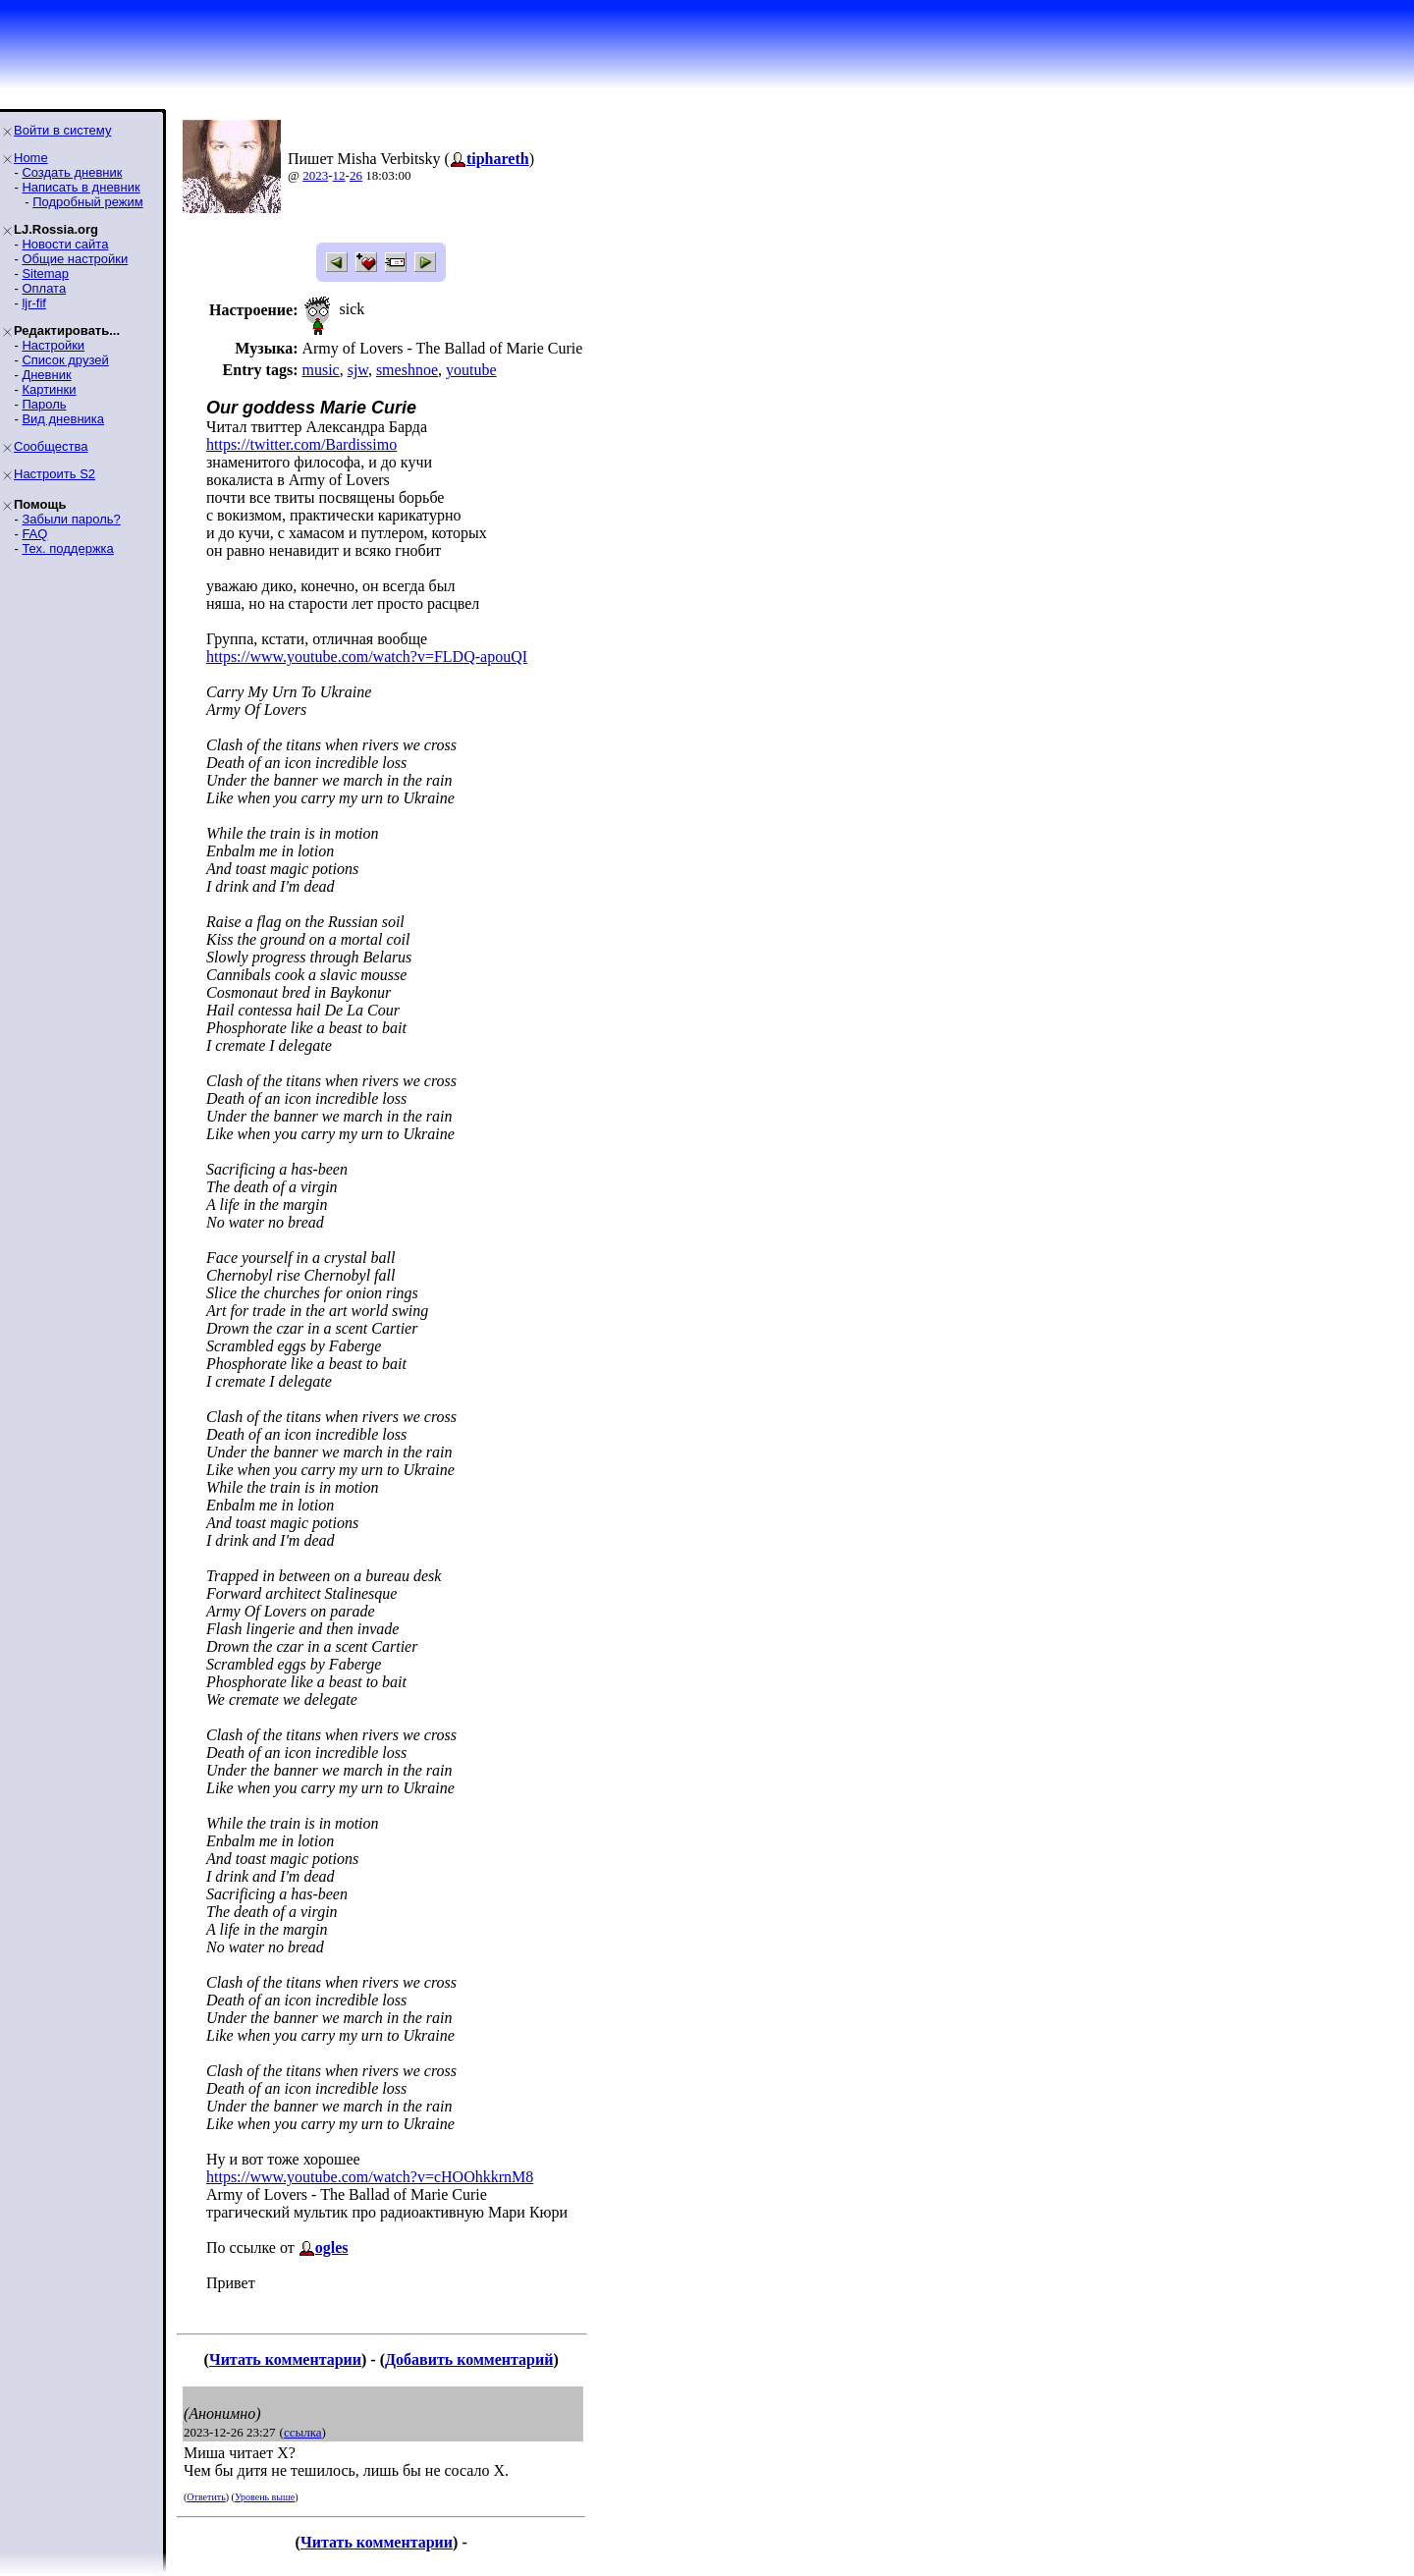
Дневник (46, 374)
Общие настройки (75, 258)
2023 (315, 175)
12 (339, 175)
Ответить (206, 2497)
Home (31, 157)
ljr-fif (34, 303)
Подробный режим (87, 201)
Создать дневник (72, 172)
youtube (471, 369)
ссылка (303, 2432)
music (320, 369)
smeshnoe (407, 369)
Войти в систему (62, 130)
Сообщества (51, 446)
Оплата (44, 288)
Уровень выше (265, 2497)
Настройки (53, 345)
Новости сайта (65, 244)
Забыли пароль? (71, 519)
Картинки (49, 389)
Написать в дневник (80, 187)
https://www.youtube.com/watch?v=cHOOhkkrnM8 (369, 2176)
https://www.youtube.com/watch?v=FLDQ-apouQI (366, 656)
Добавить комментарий (469, 2359)
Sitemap (45, 273)
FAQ (34, 533)
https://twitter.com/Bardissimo (301, 444)
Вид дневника (63, 418)
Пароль (44, 404)
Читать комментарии (285, 2359)
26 (356, 175)
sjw (358, 369)
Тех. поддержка (67, 548)
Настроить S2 (54, 473)
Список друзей (65, 360)
